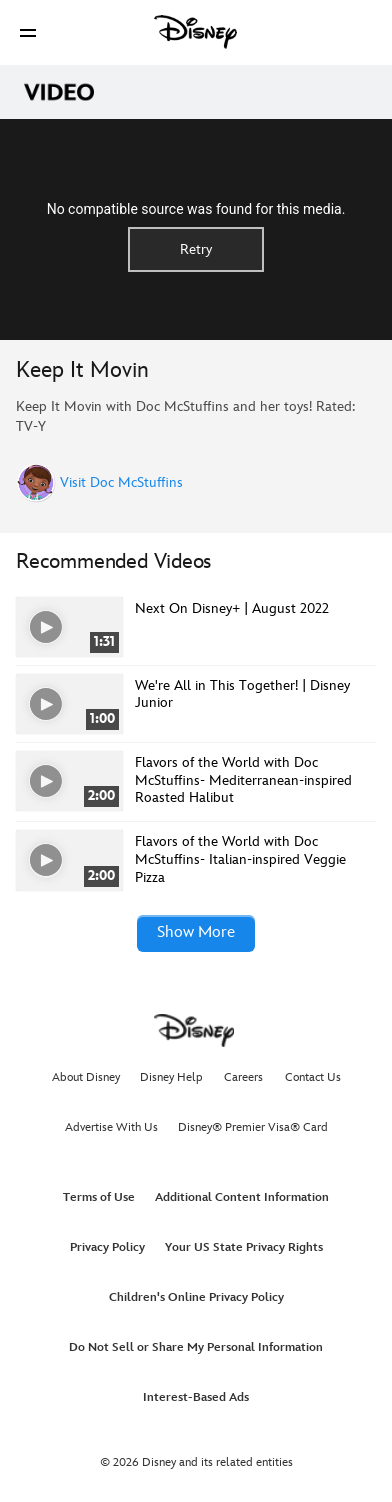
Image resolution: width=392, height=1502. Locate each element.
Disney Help (171, 1077)
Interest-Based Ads (196, 1397)
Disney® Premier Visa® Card (253, 1127)
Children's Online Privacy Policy (196, 1297)
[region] (196, 229)
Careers (243, 1077)
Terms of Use (99, 1197)
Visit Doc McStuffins (121, 483)
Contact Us (313, 1077)
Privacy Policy (107, 1247)
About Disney (86, 1077)
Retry (196, 249)
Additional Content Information (242, 1197)
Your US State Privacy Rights (244, 1247)
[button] (28, 32)
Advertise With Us (111, 1127)
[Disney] (196, 32)
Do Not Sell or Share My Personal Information (196, 1347)
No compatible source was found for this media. (196, 209)
